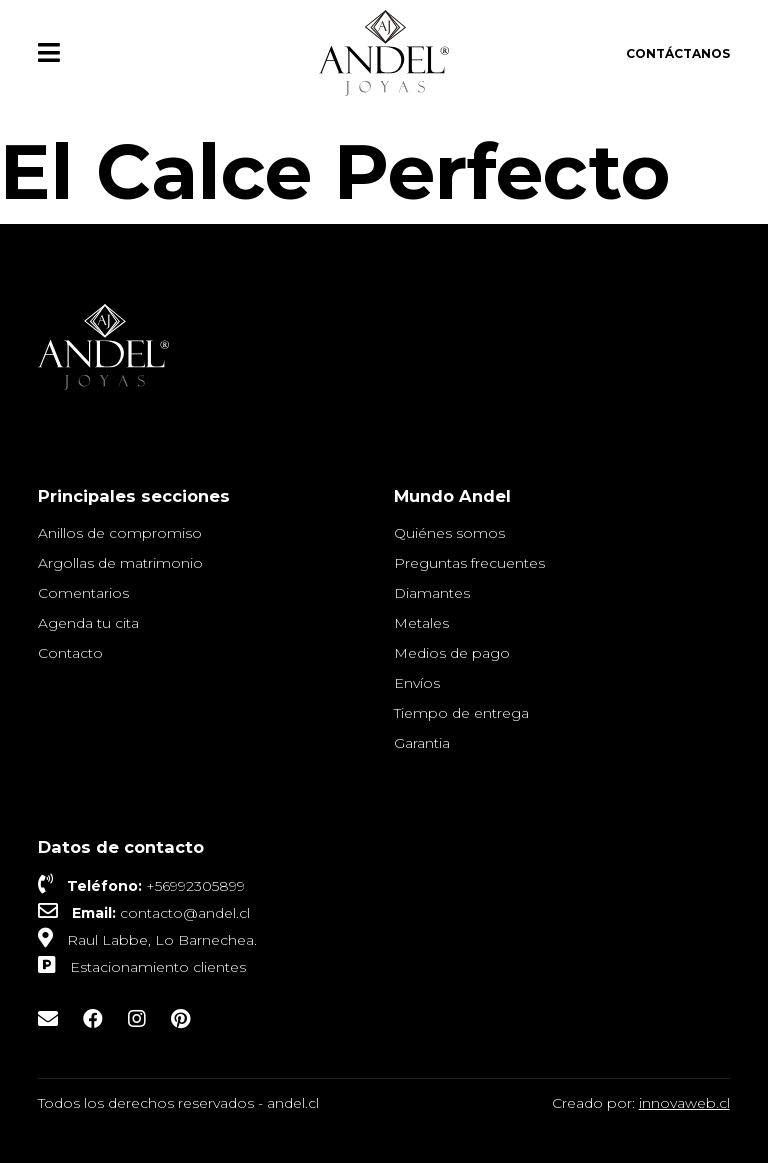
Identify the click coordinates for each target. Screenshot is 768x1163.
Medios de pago (452, 653)
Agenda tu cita (88, 623)
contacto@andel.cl (185, 913)
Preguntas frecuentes (469, 563)
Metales (421, 623)
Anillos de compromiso (120, 533)
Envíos (417, 683)
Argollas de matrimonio (120, 563)
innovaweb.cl (684, 1103)
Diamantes (432, 593)
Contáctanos (678, 53)
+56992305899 (195, 886)
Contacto (70, 653)
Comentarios (83, 593)
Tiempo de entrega (461, 713)
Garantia (422, 743)
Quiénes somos (449, 533)
